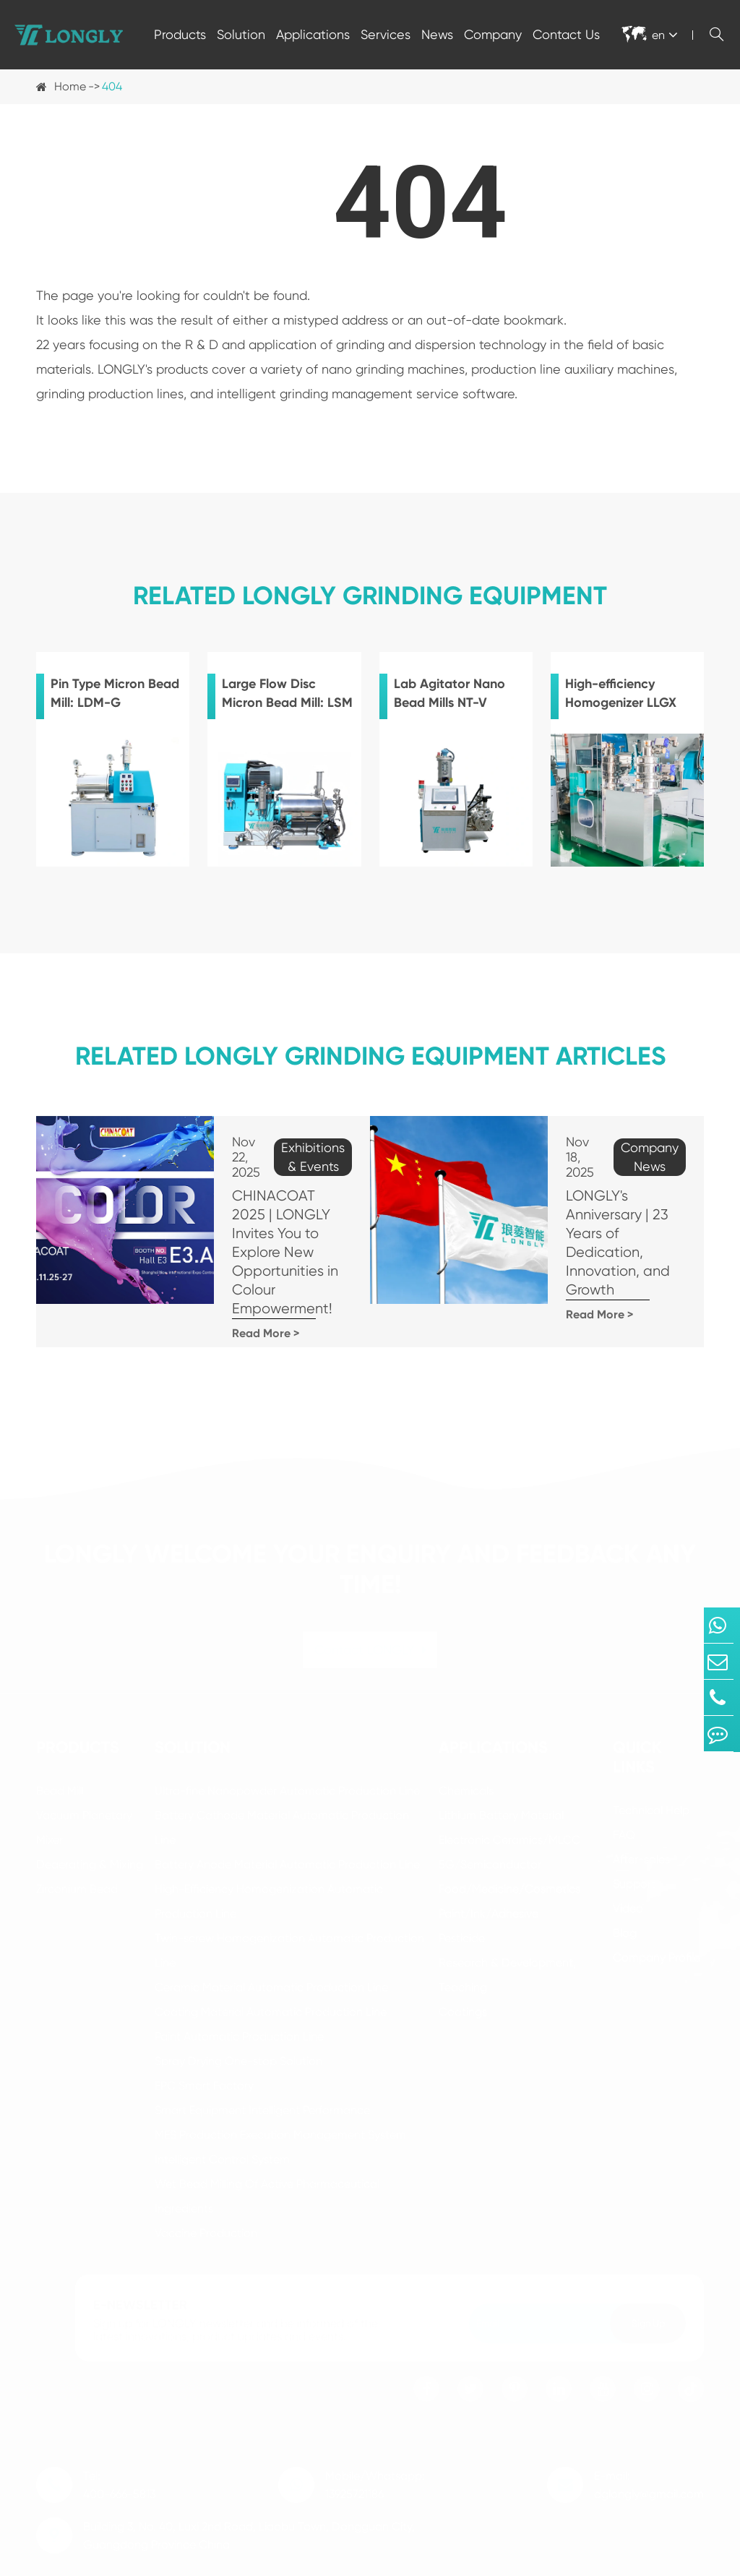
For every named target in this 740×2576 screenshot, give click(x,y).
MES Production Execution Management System (280, 2088)
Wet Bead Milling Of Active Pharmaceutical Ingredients (267, 2150)
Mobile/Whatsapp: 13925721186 (375, 2439)
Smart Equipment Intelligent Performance (262, 2064)
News (437, 34)
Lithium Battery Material (501, 1769)
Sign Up (648, 2277)
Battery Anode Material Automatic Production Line (287, 1818)
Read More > (218, 1288)
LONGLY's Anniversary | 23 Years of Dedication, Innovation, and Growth (597, 1207)
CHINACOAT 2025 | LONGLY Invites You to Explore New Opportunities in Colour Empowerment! (261, 1225)
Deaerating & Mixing (89, 1818)
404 (112, 86)
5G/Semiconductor (490, 1818)
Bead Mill (59, 1744)
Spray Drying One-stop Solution (238, 2015)
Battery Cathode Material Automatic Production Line (282, 1781)
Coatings (463, 1965)
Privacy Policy (669, 2560)
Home (70, 86)
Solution (241, 34)
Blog (625, 1887)
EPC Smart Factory (204, 2039)
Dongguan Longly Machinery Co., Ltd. (203, 2560)
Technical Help (651, 1764)
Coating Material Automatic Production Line (271, 1965)
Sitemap (589, 2560)
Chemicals (466, 1744)
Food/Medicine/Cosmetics (509, 1843)
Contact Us (566, 34)
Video (628, 1862)
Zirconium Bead (77, 1843)
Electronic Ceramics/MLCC (509, 1793)
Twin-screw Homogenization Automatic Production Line (289, 1904)
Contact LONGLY (370, 1603)
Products (180, 34)
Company (493, 34)
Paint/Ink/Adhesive (488, 1867)
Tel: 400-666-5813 (119, 2439)
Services (385, 34)
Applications (313, 34)
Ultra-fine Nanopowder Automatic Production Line (287, 1744)
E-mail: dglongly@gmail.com (649, 2439)
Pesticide (462, 1892)
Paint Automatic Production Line (239, 1990)
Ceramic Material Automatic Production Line (271, 1941)
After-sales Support (641, 1825)
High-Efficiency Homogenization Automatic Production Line (269, 1855)
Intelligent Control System (222, 2113)
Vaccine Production (206, 2187)
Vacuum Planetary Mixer (84, 1781)
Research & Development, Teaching (507, 1929)
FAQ (624, 1788)
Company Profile (656, 1911)
